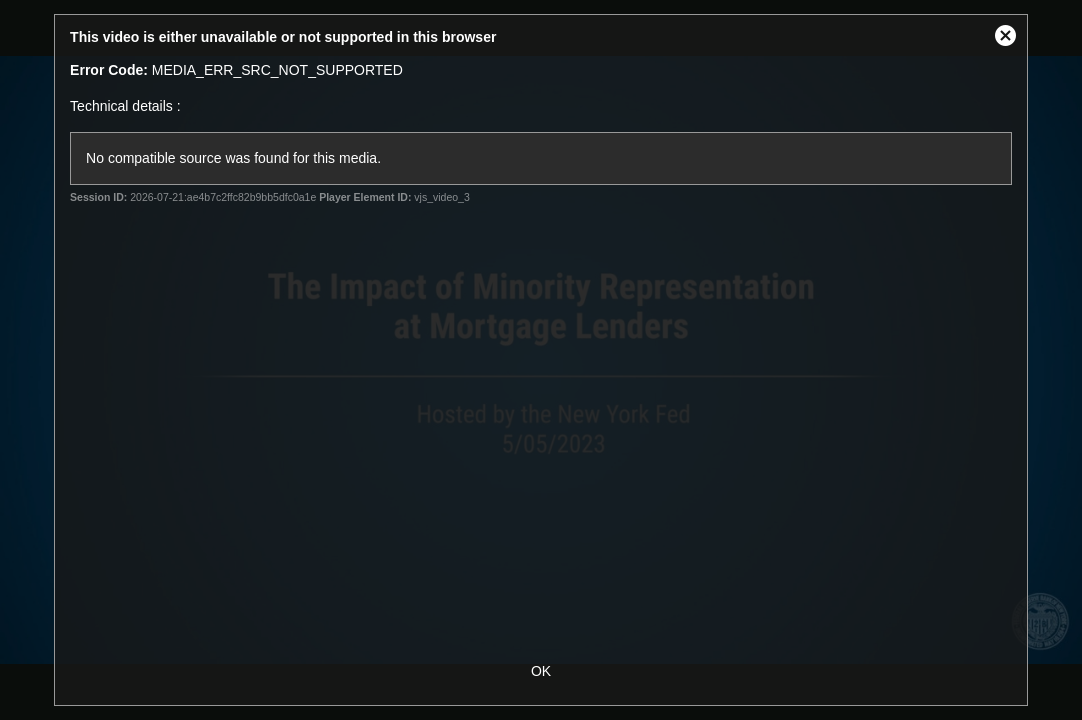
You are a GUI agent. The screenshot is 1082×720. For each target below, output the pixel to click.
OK (541, 671)
